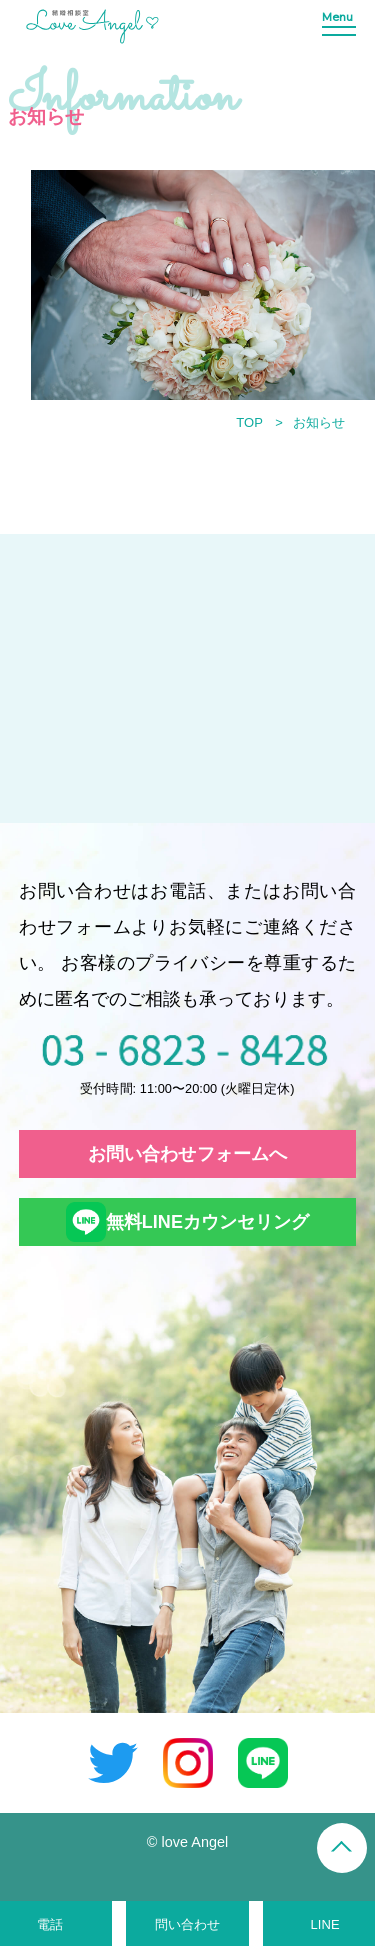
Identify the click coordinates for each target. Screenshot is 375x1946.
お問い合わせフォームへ (187, 1154)
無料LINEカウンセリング (188, 1222)
